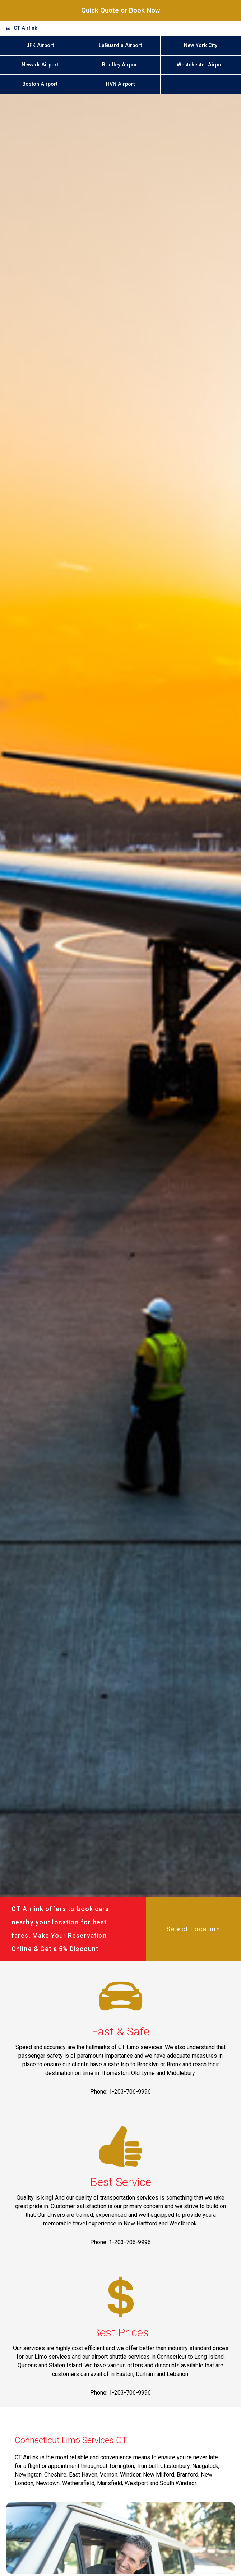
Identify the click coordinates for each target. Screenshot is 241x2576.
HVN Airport (120, 84)
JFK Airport (40, 45)
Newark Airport (40, 65)
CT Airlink (25, 28)
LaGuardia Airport (120, 45)
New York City (200, 45)
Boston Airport (39, 84)
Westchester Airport (201, 65)
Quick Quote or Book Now (120, 10)
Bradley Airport (120, 65)
